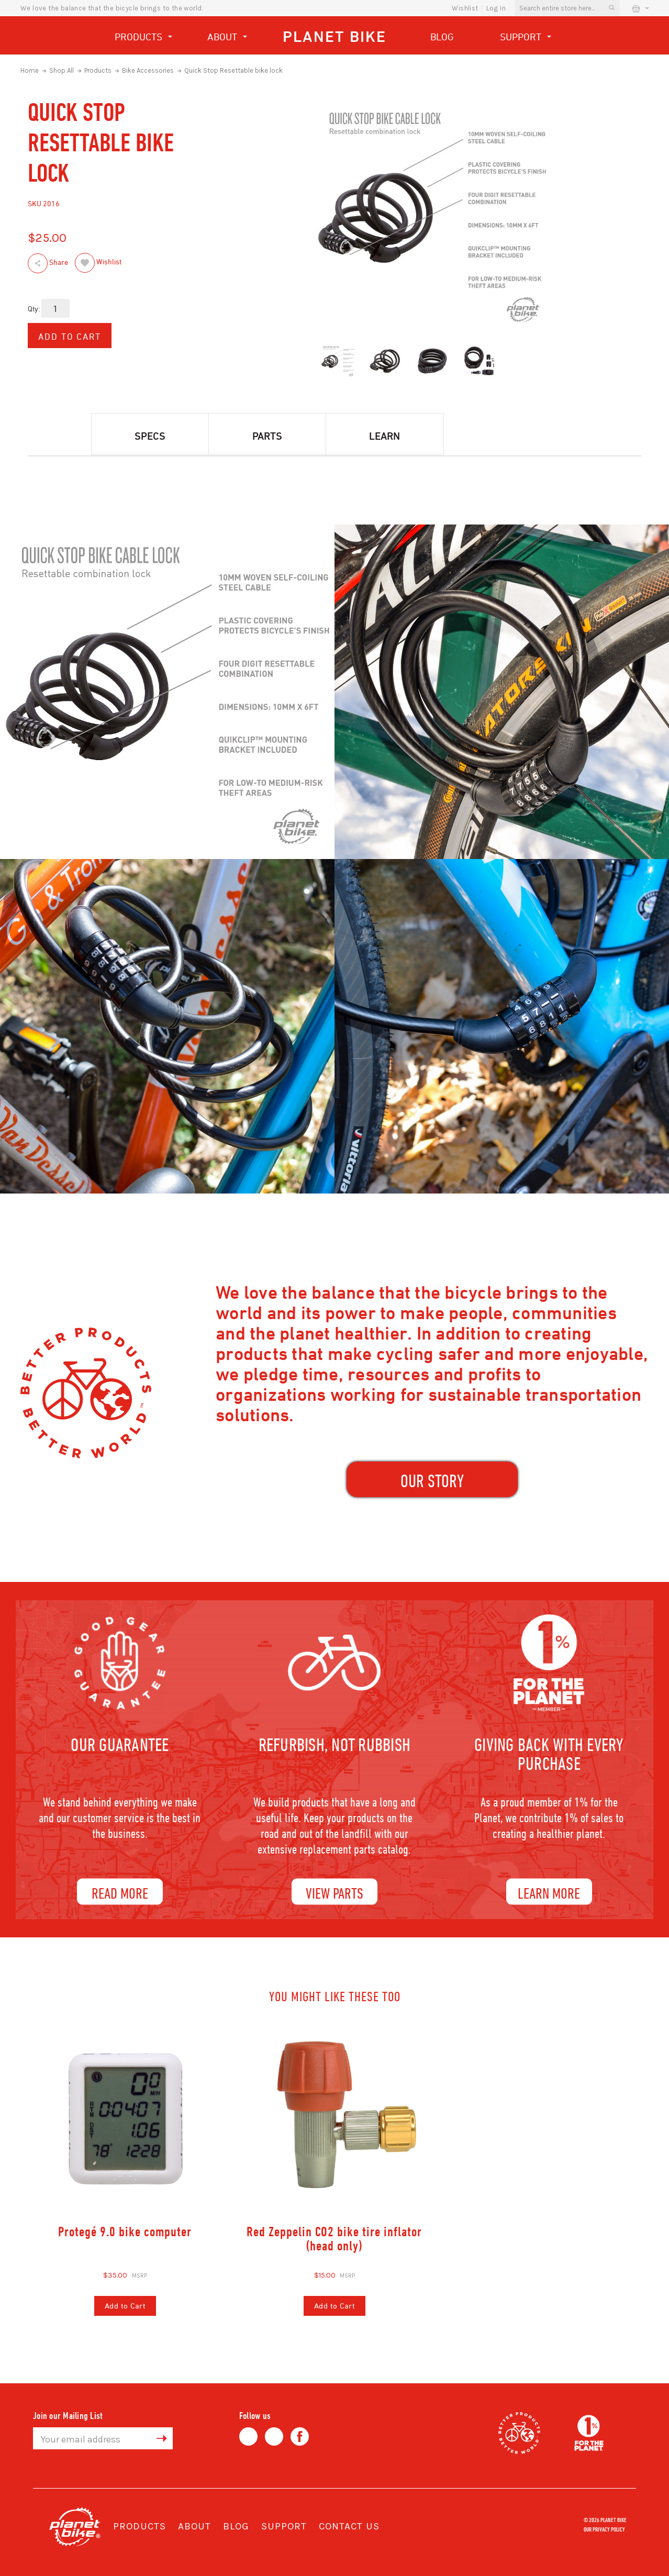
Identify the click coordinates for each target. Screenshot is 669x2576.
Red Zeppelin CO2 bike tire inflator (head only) (334, 2239)
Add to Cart (125, 2305)
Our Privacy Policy (604, 2529)
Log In (496, 8)
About (227, 38)
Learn (384, 436)
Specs (150, 436)
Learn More (549, 1893)
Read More (120, 1893)
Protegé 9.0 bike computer (125, 2231)
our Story (432, 1481)
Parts (267, 436)
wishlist (465, 8)
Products (143, 38)
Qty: (34, 308)
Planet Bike (334, 36)
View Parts (334, 1893)
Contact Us (349, 2526)
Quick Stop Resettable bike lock (233, 70)
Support (525, 38)
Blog (442, 36)
